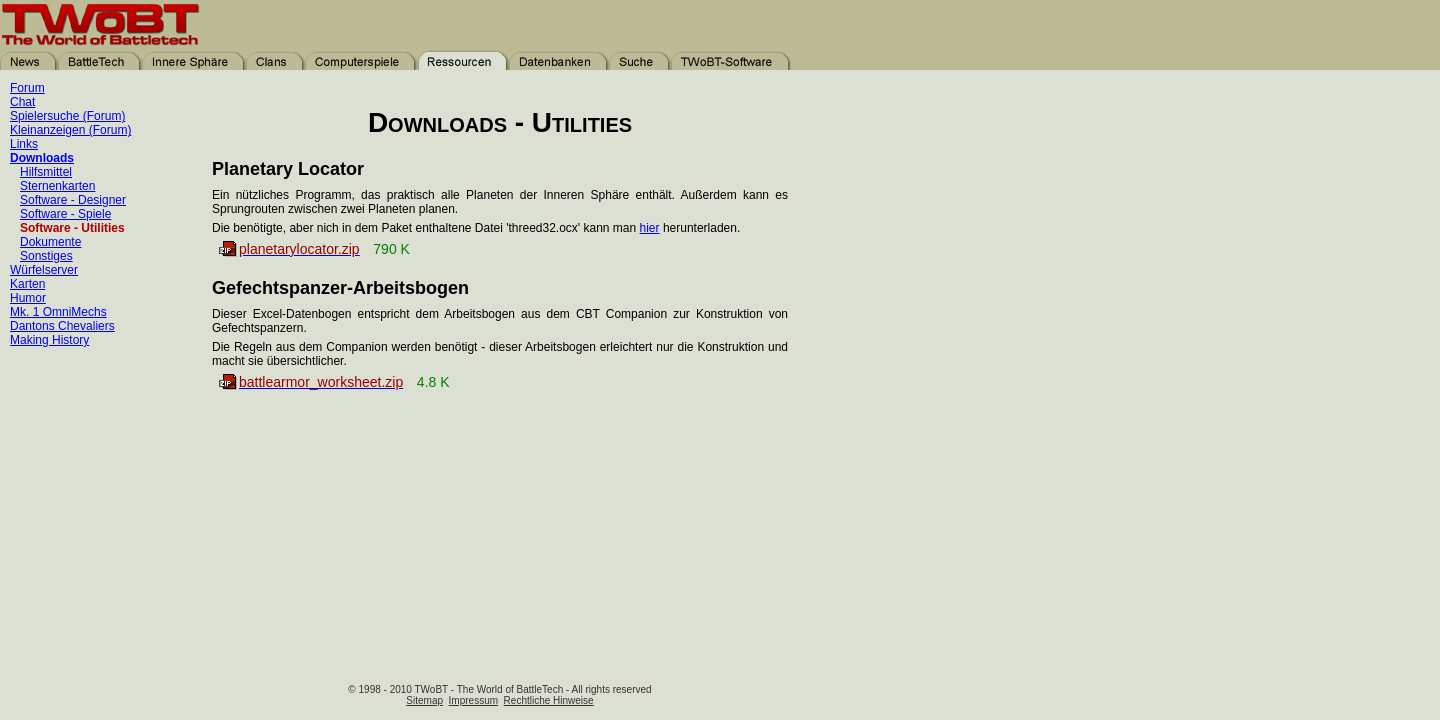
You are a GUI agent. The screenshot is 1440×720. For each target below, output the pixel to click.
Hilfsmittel (46, 172)
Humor (28, 298)
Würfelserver (44, 270)
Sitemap (424, 700)
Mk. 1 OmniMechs (58, 312)
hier (650, 228)
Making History (49, 340)
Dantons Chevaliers (62, 326)
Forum (27, 88)
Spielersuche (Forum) (67, 116)
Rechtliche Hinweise (549, 700)
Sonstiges (46, 256)
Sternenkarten (57, 186)
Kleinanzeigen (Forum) (70, 130)
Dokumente (50, 242)
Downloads (42, 158)
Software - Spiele (65, 214)
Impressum (473, 700)
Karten (27, 284)
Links (24, 144)
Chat (22, 102)
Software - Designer (73, 200)
